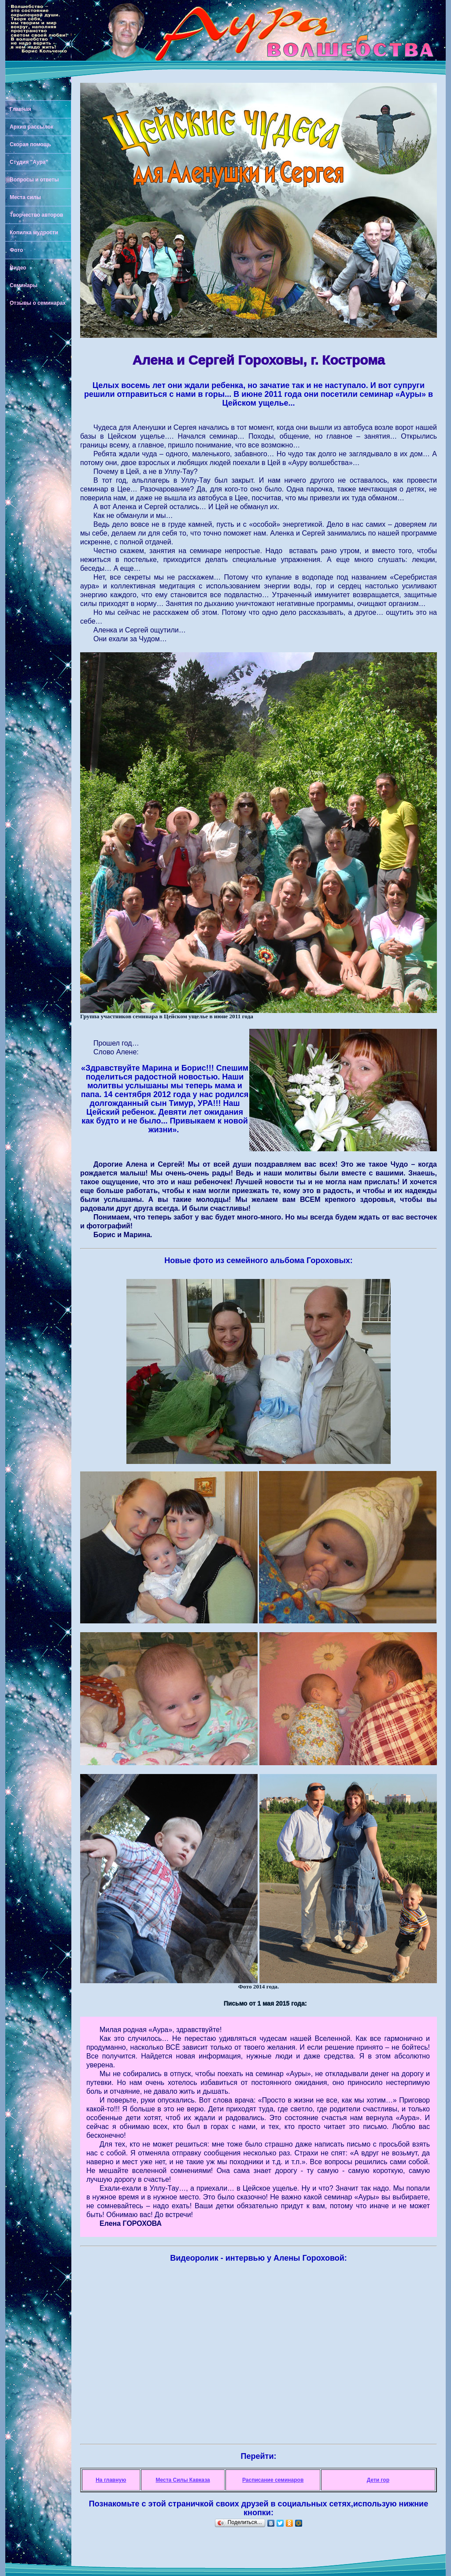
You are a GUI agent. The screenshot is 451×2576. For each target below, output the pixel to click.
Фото (16, 250)
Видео (18, 268)
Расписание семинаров (272, 2480)
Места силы (25, 197)
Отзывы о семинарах (38, 303)
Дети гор (378, 2480)
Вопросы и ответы (34, 180)
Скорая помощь (30, 144)
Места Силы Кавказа (182, 2480)
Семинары (23, 285)
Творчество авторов (36, 215)
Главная (20, 109)
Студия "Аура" (29, 162)
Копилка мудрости (34, 232)
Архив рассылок (31, 127)
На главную (111, 2480)
